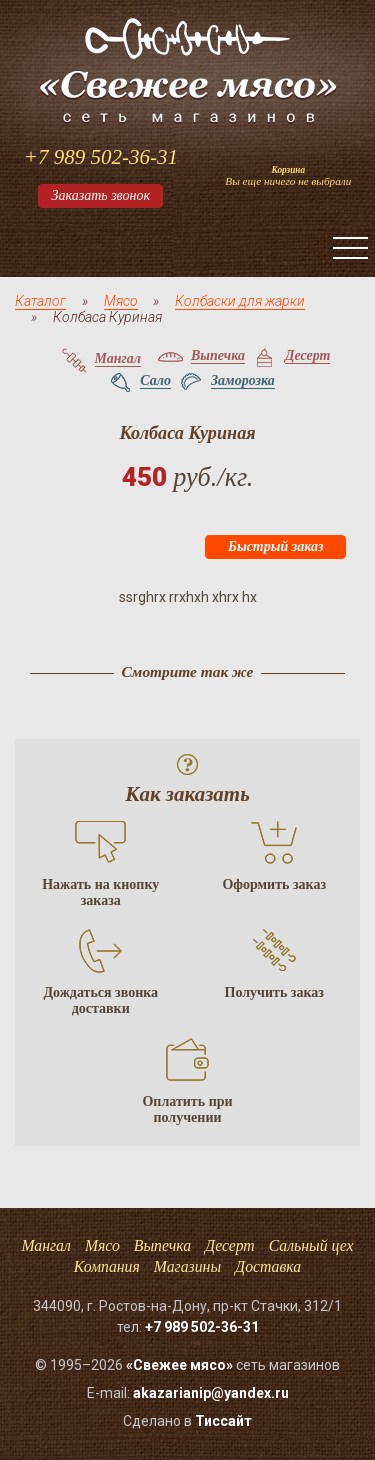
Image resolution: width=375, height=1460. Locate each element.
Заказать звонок (101, 195)
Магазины (187, 1266)
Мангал (45, 1245)
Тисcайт (223, 1421)
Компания (107, 1266)
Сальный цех (311, 1245)
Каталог (40, 301)
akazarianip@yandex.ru (211, 1393)
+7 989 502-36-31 (101, 157)
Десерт (230, 1245)
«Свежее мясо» (179, 1365)
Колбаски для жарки (240, 301)
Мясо (121, 301)
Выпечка (162, 1245)
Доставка (268, 1266)
